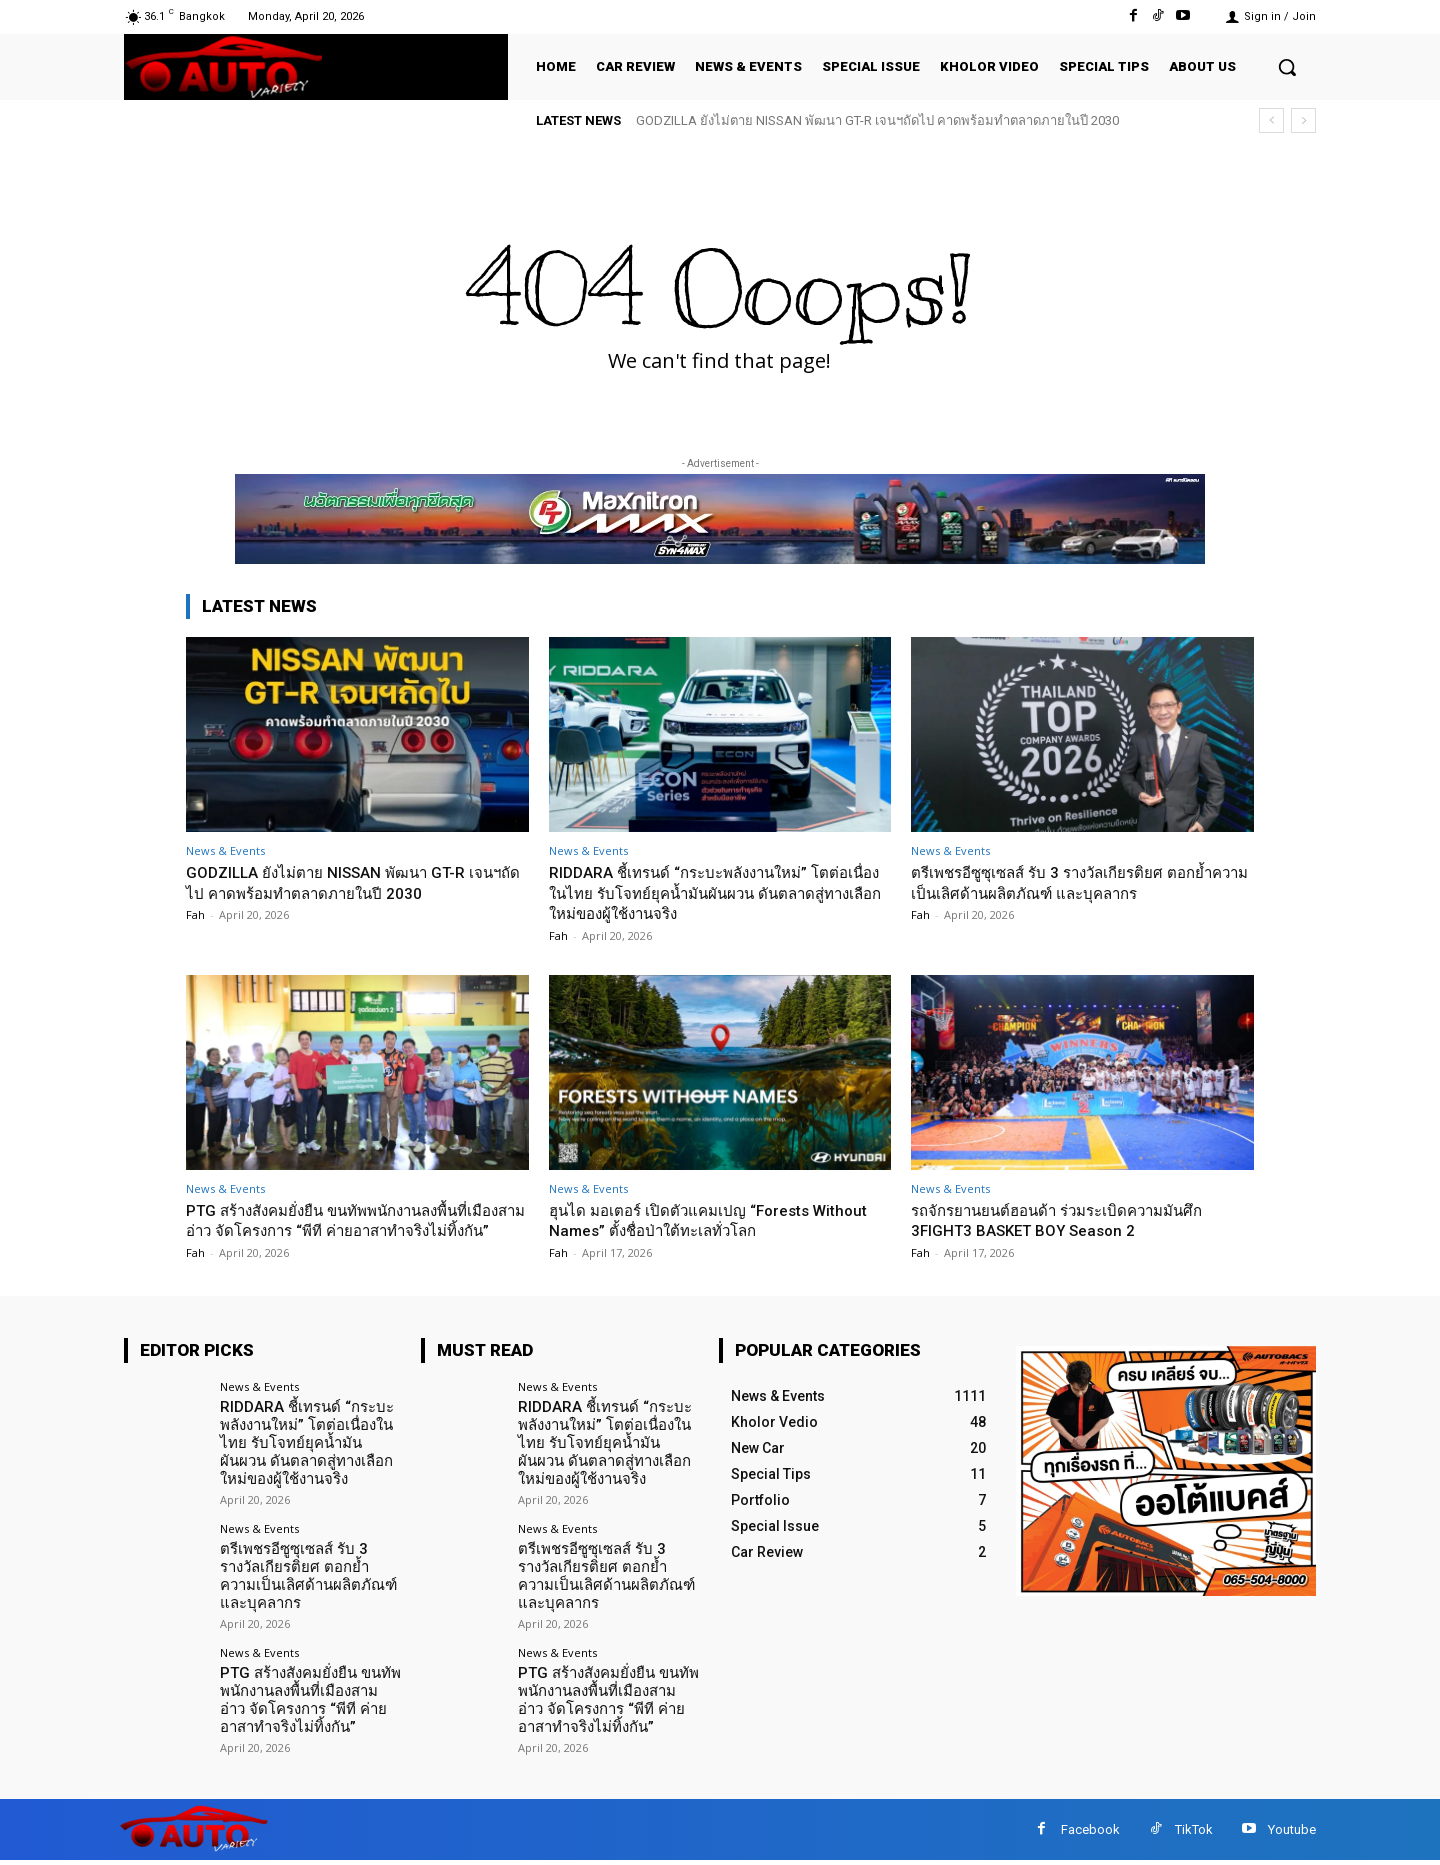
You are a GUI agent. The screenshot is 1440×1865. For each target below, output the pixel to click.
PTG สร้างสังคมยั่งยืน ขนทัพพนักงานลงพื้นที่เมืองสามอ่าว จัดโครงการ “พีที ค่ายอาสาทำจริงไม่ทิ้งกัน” (346, 1230)
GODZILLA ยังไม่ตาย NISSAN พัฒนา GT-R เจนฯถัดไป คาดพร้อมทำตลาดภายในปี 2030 (877, 120)
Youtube (1292, 1833)
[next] (1303, 120)
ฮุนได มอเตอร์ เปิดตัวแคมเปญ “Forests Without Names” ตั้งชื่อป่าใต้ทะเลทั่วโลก (697, 1220)
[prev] (1271, 120)
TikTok (1194, 1833)
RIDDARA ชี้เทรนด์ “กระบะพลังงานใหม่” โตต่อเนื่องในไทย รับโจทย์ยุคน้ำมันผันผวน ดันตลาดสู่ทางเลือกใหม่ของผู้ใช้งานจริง (718, 892)
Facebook (1090, 1833)
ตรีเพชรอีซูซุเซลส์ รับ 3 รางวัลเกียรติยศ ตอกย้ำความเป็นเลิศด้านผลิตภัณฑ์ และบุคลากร (1081, 882)
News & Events (225, 850)
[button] (1287, 67)
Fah (195, 914)
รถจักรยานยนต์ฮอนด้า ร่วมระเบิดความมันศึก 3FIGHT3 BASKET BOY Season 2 (1077, 1220)
